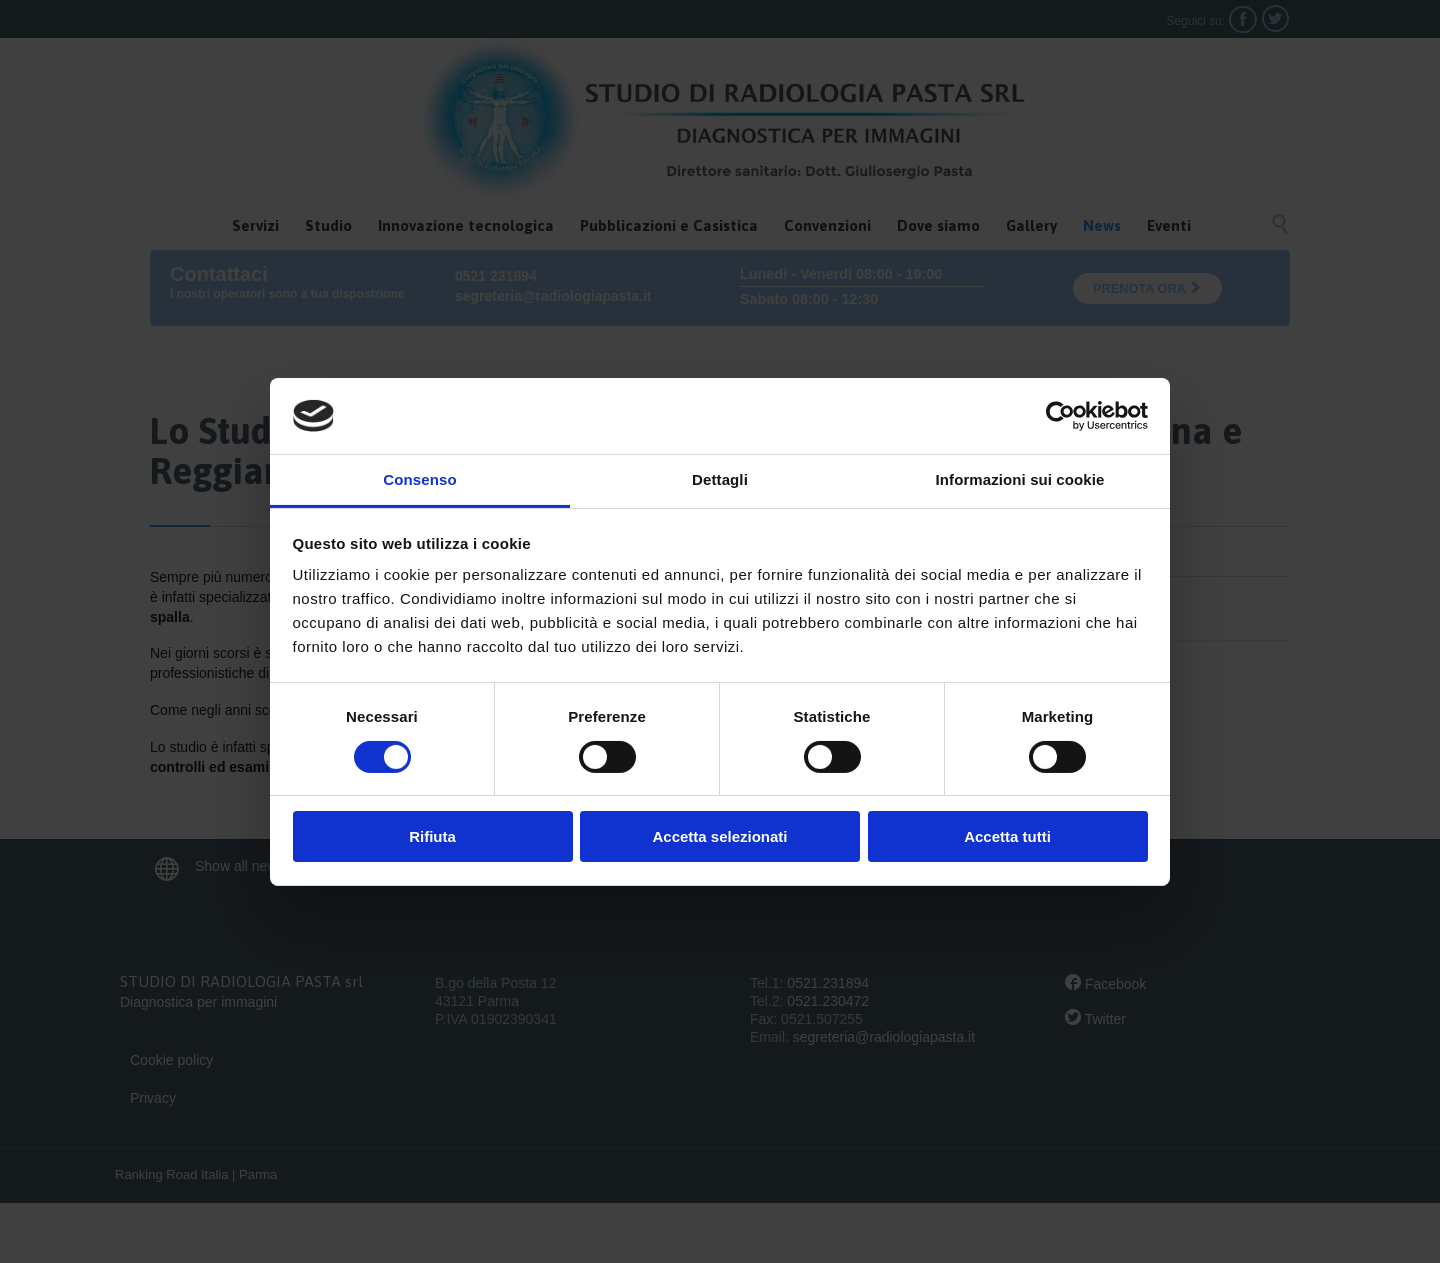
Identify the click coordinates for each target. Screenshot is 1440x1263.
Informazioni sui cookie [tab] (1020, 479)
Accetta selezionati (719, 836)
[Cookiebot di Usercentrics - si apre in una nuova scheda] (1060, 416)
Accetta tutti (1007, 836)
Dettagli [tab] (720, 479)
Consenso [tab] (419, 479)
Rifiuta (432, 836)
